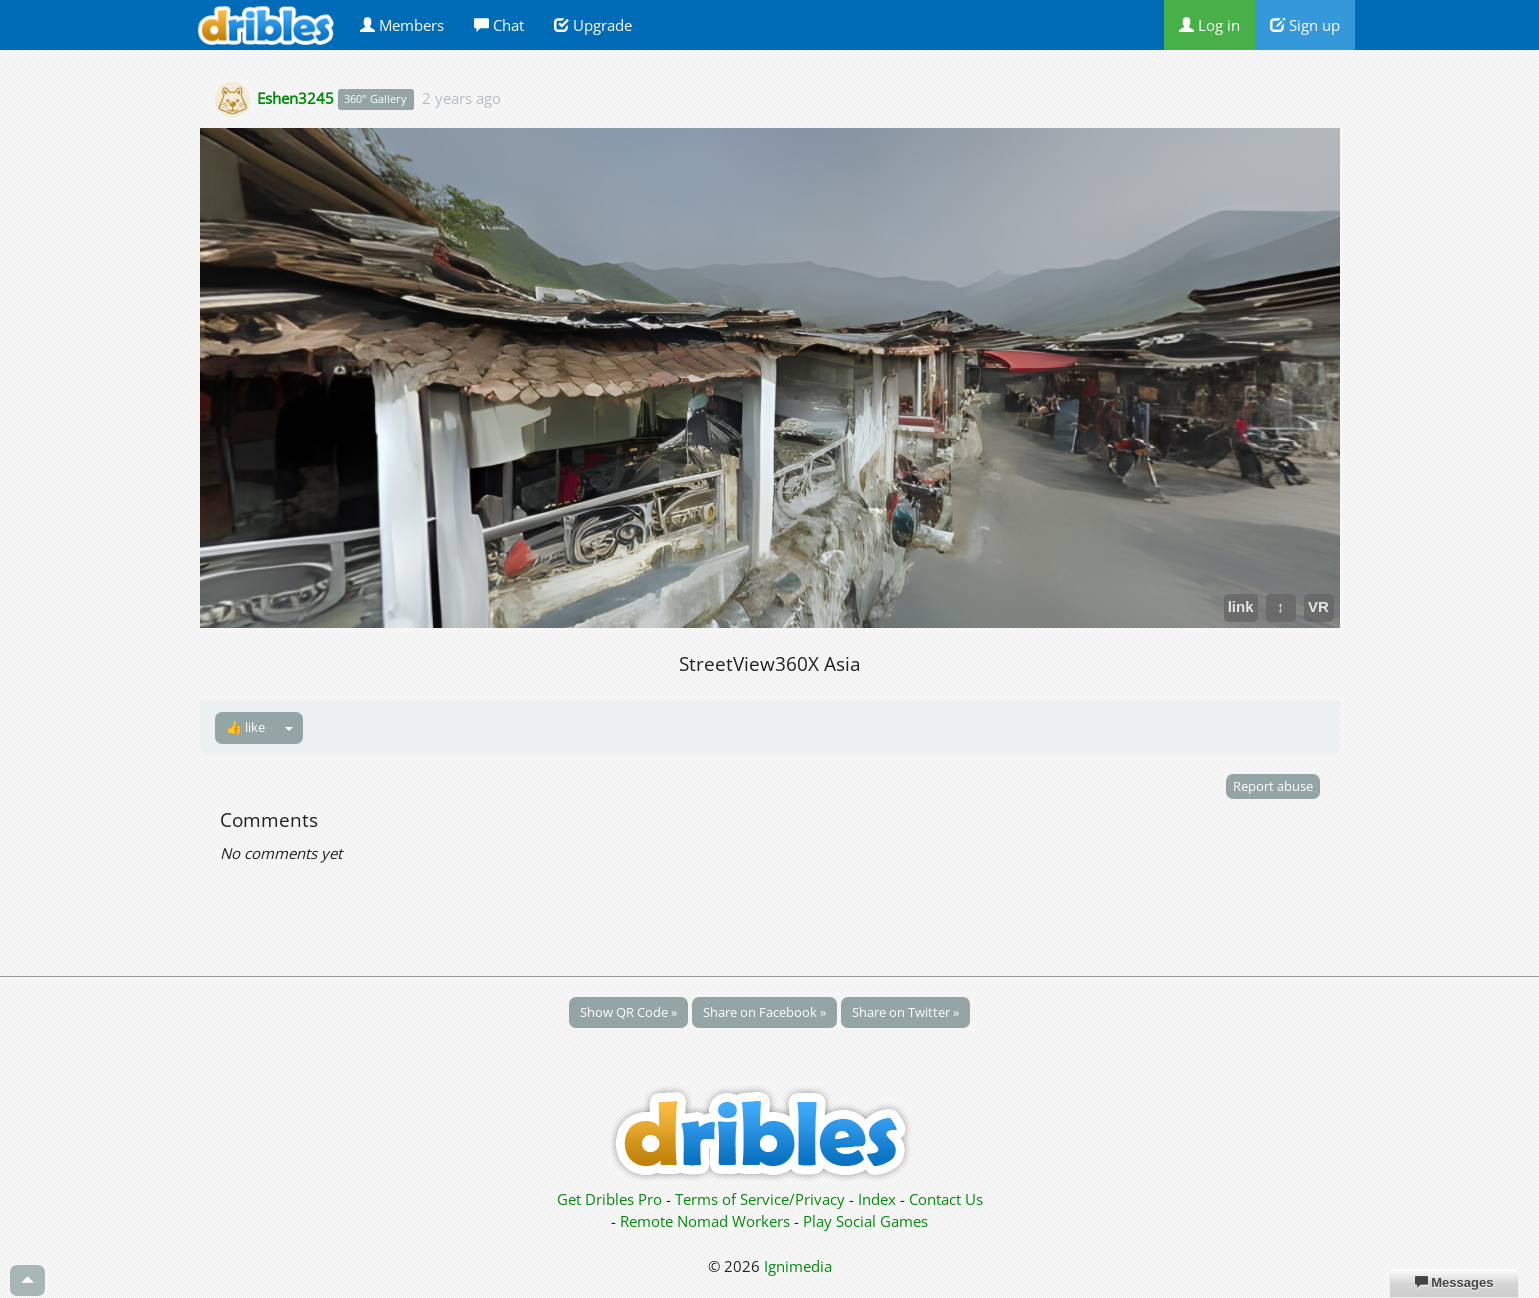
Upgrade (593, 25)
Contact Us (946, 1199)
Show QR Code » (628, 1012)
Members (402, 25)
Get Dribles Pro (611, 1199)
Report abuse (1273, 786)
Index (877, 1199)
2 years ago (461, 98)
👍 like (245, 727)
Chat (499, 25)
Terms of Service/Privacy (760, 1199)
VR (1318, 606)
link (1241, 606)
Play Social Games (865, 1221)
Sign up (1305, 25)
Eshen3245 (295, 98)
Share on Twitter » (905, 1012)
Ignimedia (798, 1266)
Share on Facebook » (764, 1012)
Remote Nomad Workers (707, 1221)
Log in (1209, 25)
